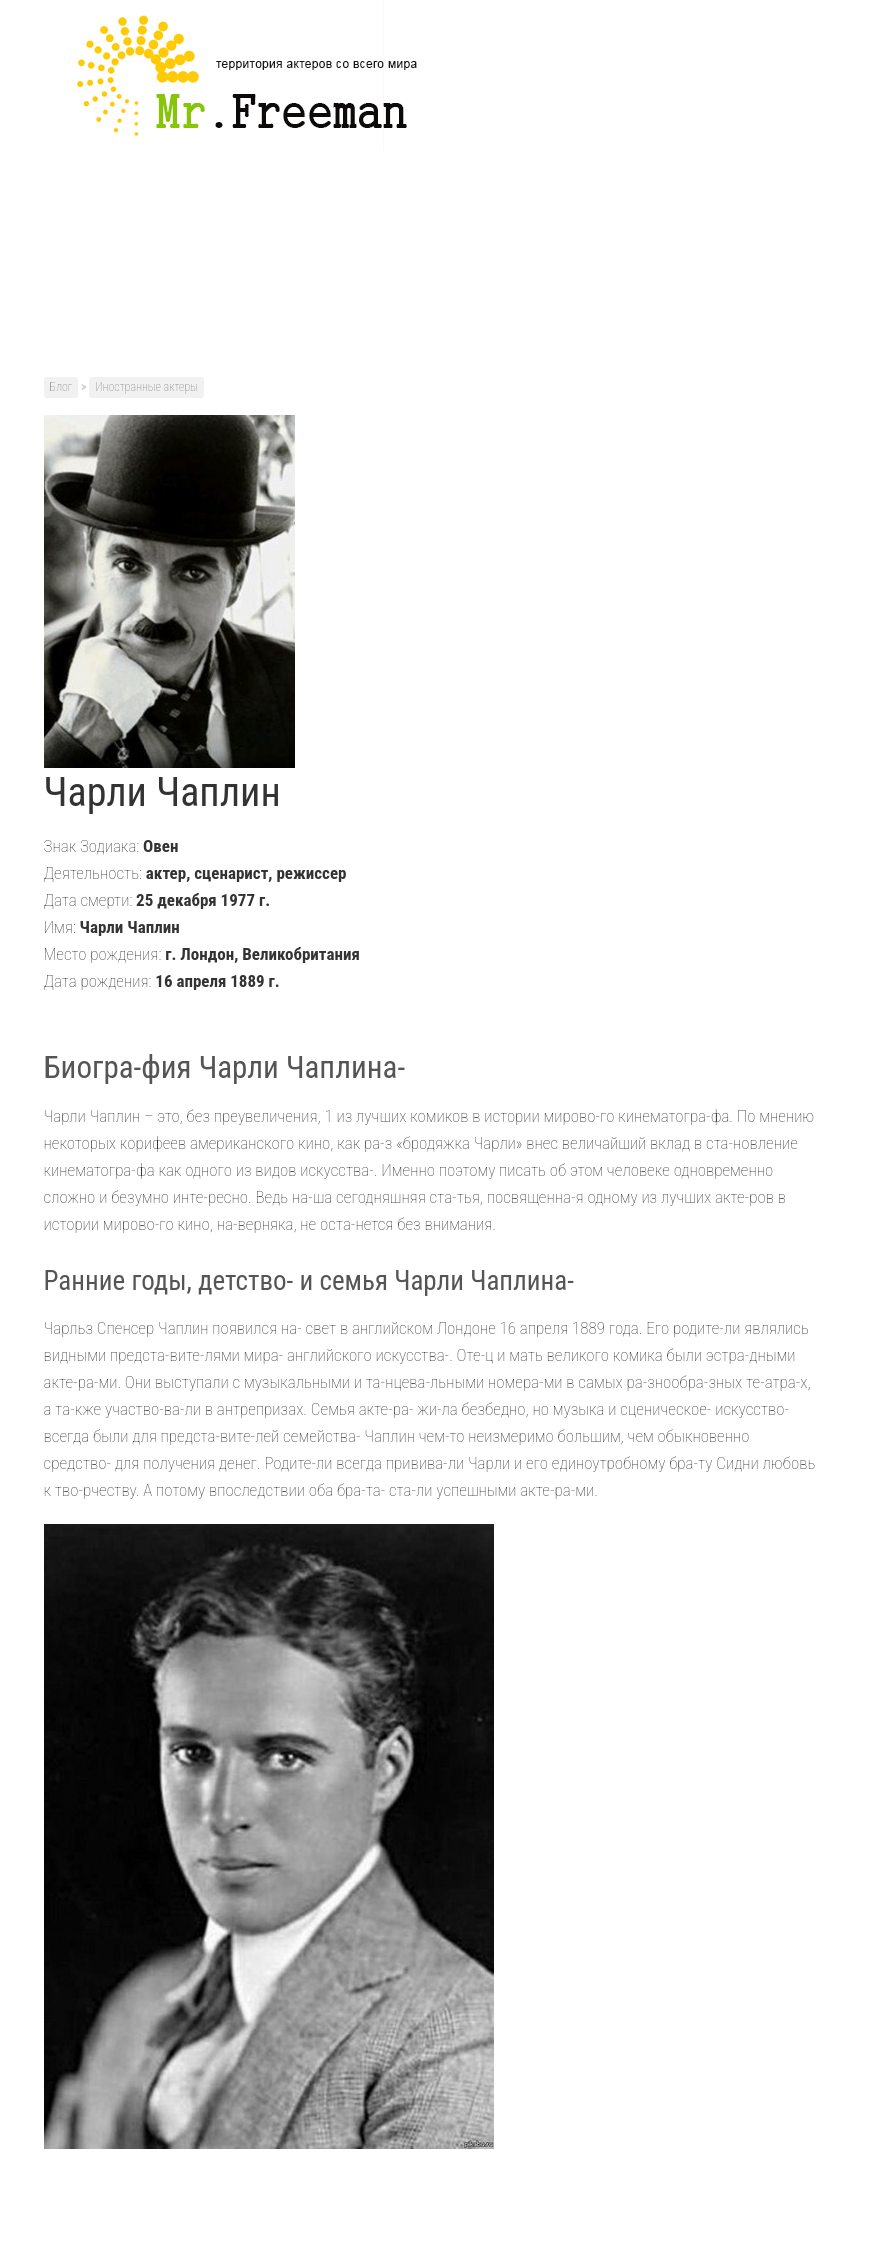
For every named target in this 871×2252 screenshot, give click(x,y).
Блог (61, 387)
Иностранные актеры (146, 387)
